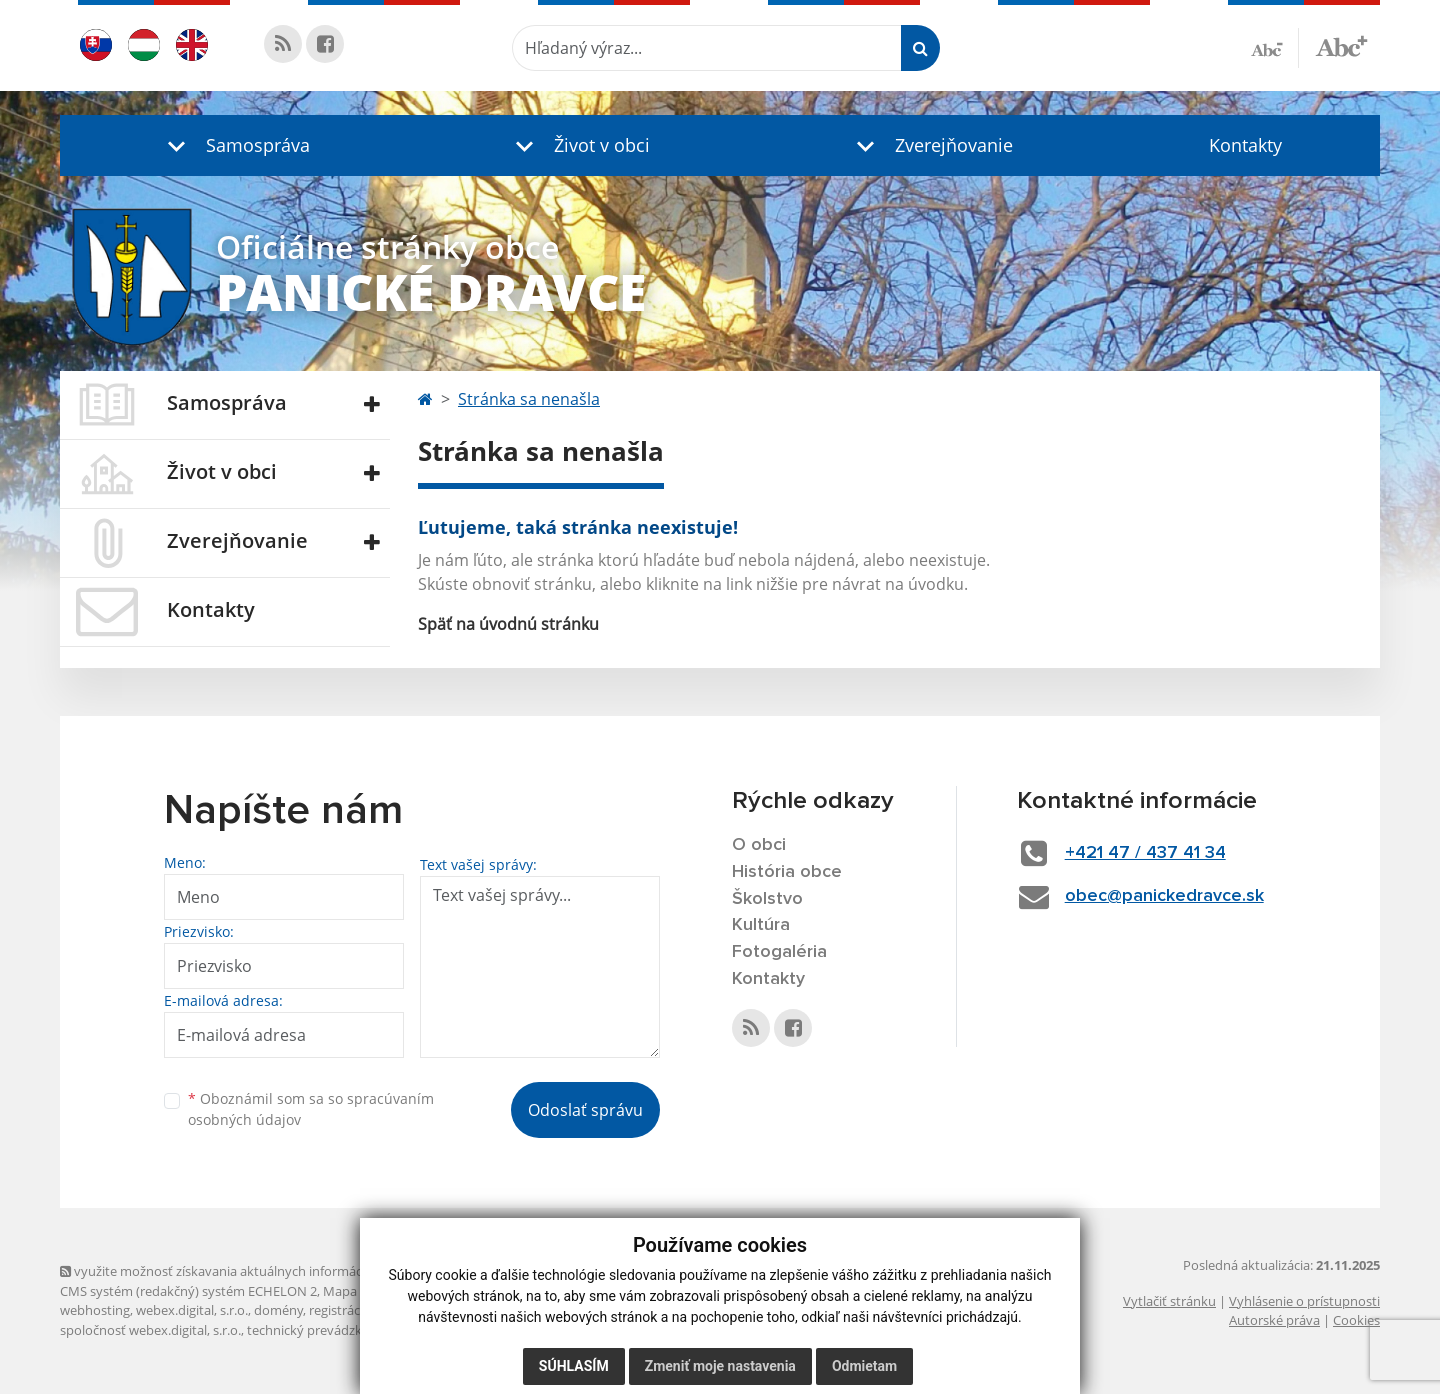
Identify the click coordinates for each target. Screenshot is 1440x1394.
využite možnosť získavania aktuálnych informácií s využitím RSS (258, 1271)
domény (278, 1310)
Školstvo (767, 899)
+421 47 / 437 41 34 (1145, 853)
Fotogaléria (779, 952)
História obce (787, 872)
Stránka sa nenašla (529, 399)
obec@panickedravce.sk (1164, 896)
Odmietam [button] (864, 1366)
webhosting (95, 1310)
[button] (234, 145)
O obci (759, 845)
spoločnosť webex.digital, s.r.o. (150, 1330)
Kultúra (761, 925)
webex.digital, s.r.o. (192, 1310)
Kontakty (1245, 145)
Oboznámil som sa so (311, 1109)
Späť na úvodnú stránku (508, 624)
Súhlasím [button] (574, 1366)
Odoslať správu (585, 1110)
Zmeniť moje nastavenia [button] (720, 1366)
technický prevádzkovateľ (323, 1330)
